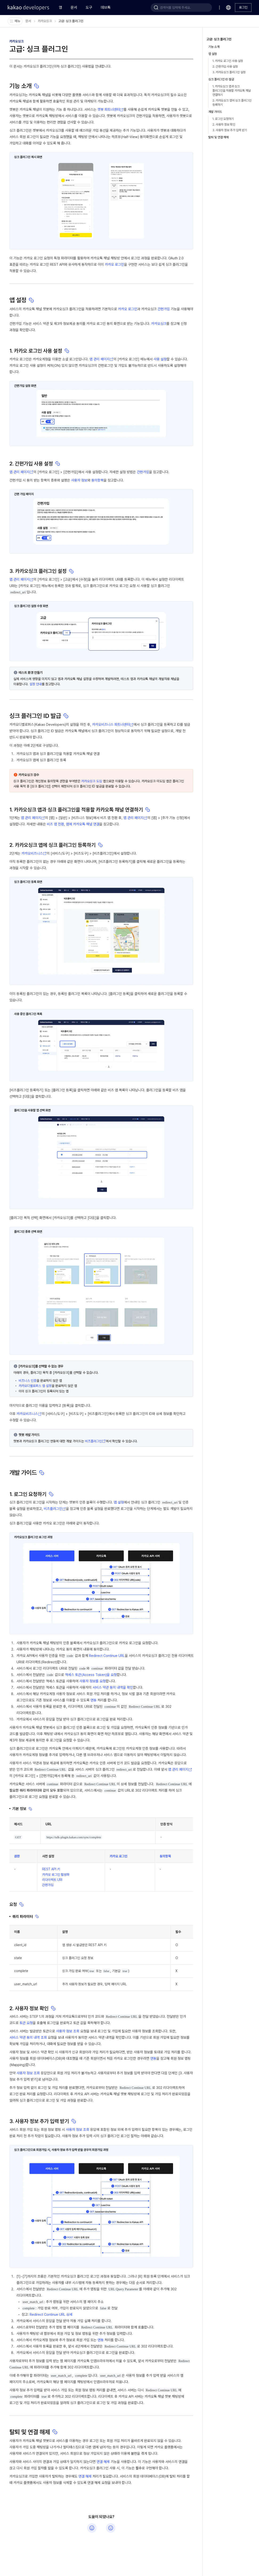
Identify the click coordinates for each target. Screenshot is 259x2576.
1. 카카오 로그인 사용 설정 (227, 61)
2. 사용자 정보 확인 (223, 124)
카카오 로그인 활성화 (55, 1874)
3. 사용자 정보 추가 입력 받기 (229, 130)
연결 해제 (103, 2462)
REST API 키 (51, 1869)
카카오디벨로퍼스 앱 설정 (35, 1386)
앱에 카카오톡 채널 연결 (82, 824)
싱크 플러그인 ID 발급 (221, 79)
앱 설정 (119, 1502)
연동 (93, 1700)
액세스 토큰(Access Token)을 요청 (91, 1675)
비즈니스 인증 (27, 1380)
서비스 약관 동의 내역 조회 (28, 2037)
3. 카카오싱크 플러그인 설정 (229, 72)
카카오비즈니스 (34, 853)
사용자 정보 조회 (67, 2031)
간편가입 (164, 309)
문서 (74, 7)
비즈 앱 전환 (55, 824)
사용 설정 (160, 359)
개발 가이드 (215, 112)
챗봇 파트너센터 (110, 109)
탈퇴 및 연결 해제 (218, 137)
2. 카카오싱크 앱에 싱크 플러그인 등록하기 (231, 102)
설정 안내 (35, 684)
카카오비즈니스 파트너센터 (113, 724)
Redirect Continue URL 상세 (51, 2314)
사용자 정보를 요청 (92, 1681)
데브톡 (106, 7)
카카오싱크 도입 (91, 781)
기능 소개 (213, 47)
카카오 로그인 (114, 264)
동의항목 (97, 480)
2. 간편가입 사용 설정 (225, 66)
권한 (17, 1856)
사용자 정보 (79, 480)
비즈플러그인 (95, 1441)
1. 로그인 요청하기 (223, 119)
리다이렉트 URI (52, 1880)
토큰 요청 (26, 2023)
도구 (89, 7)
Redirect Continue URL (107, 1656)
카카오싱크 (158, 324)
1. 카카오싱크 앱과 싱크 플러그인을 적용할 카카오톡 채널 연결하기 (231, 91)
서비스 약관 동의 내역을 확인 (113, 1687)
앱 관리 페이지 (101, 359)
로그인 (243, 7)
